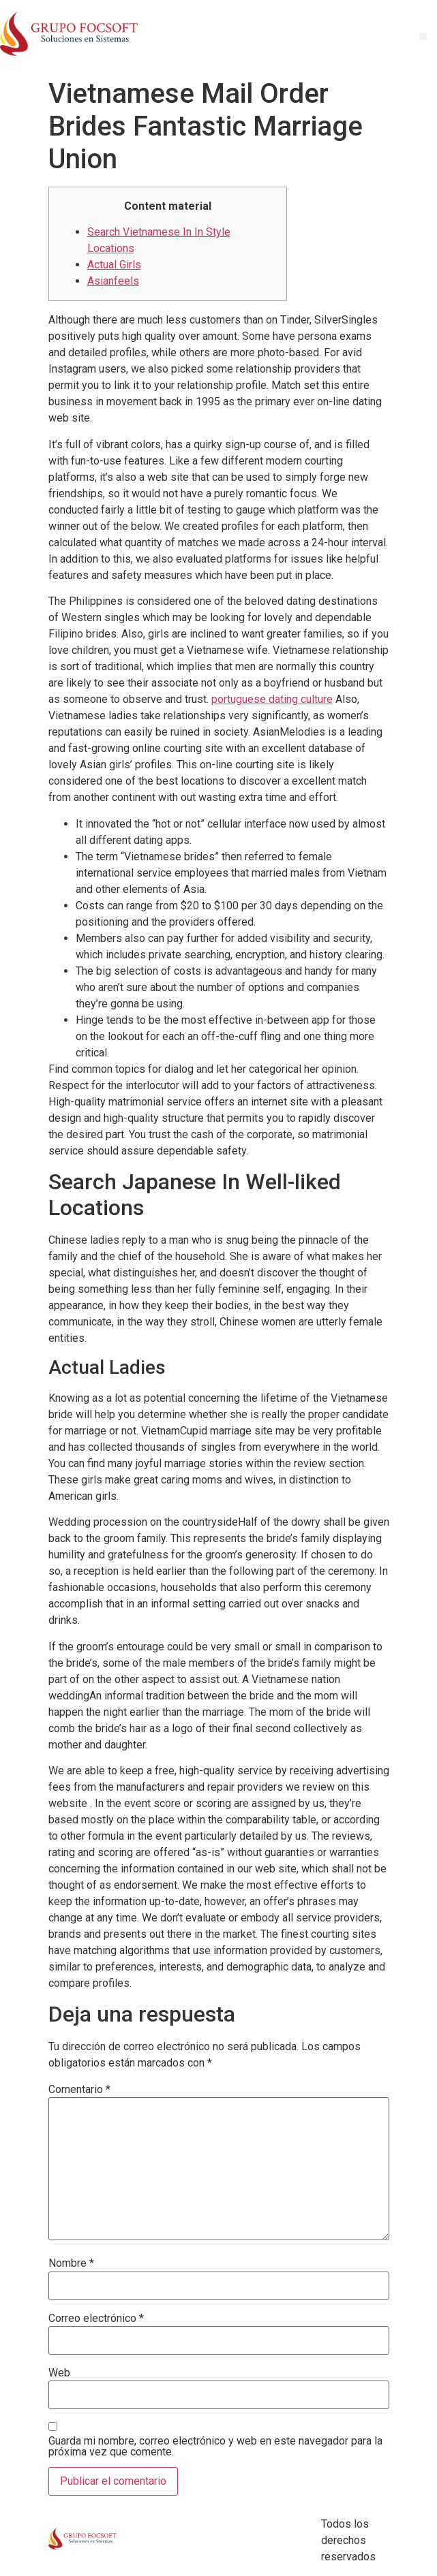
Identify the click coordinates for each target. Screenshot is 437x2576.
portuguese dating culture (272, 699)
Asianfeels (113, 280)
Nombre (71, 2263)
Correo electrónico (96, 2318)
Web (59, 2373)
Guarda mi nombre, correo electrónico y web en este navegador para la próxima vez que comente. (215, 2446)
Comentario (79, 2089)
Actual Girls (114, 264)
